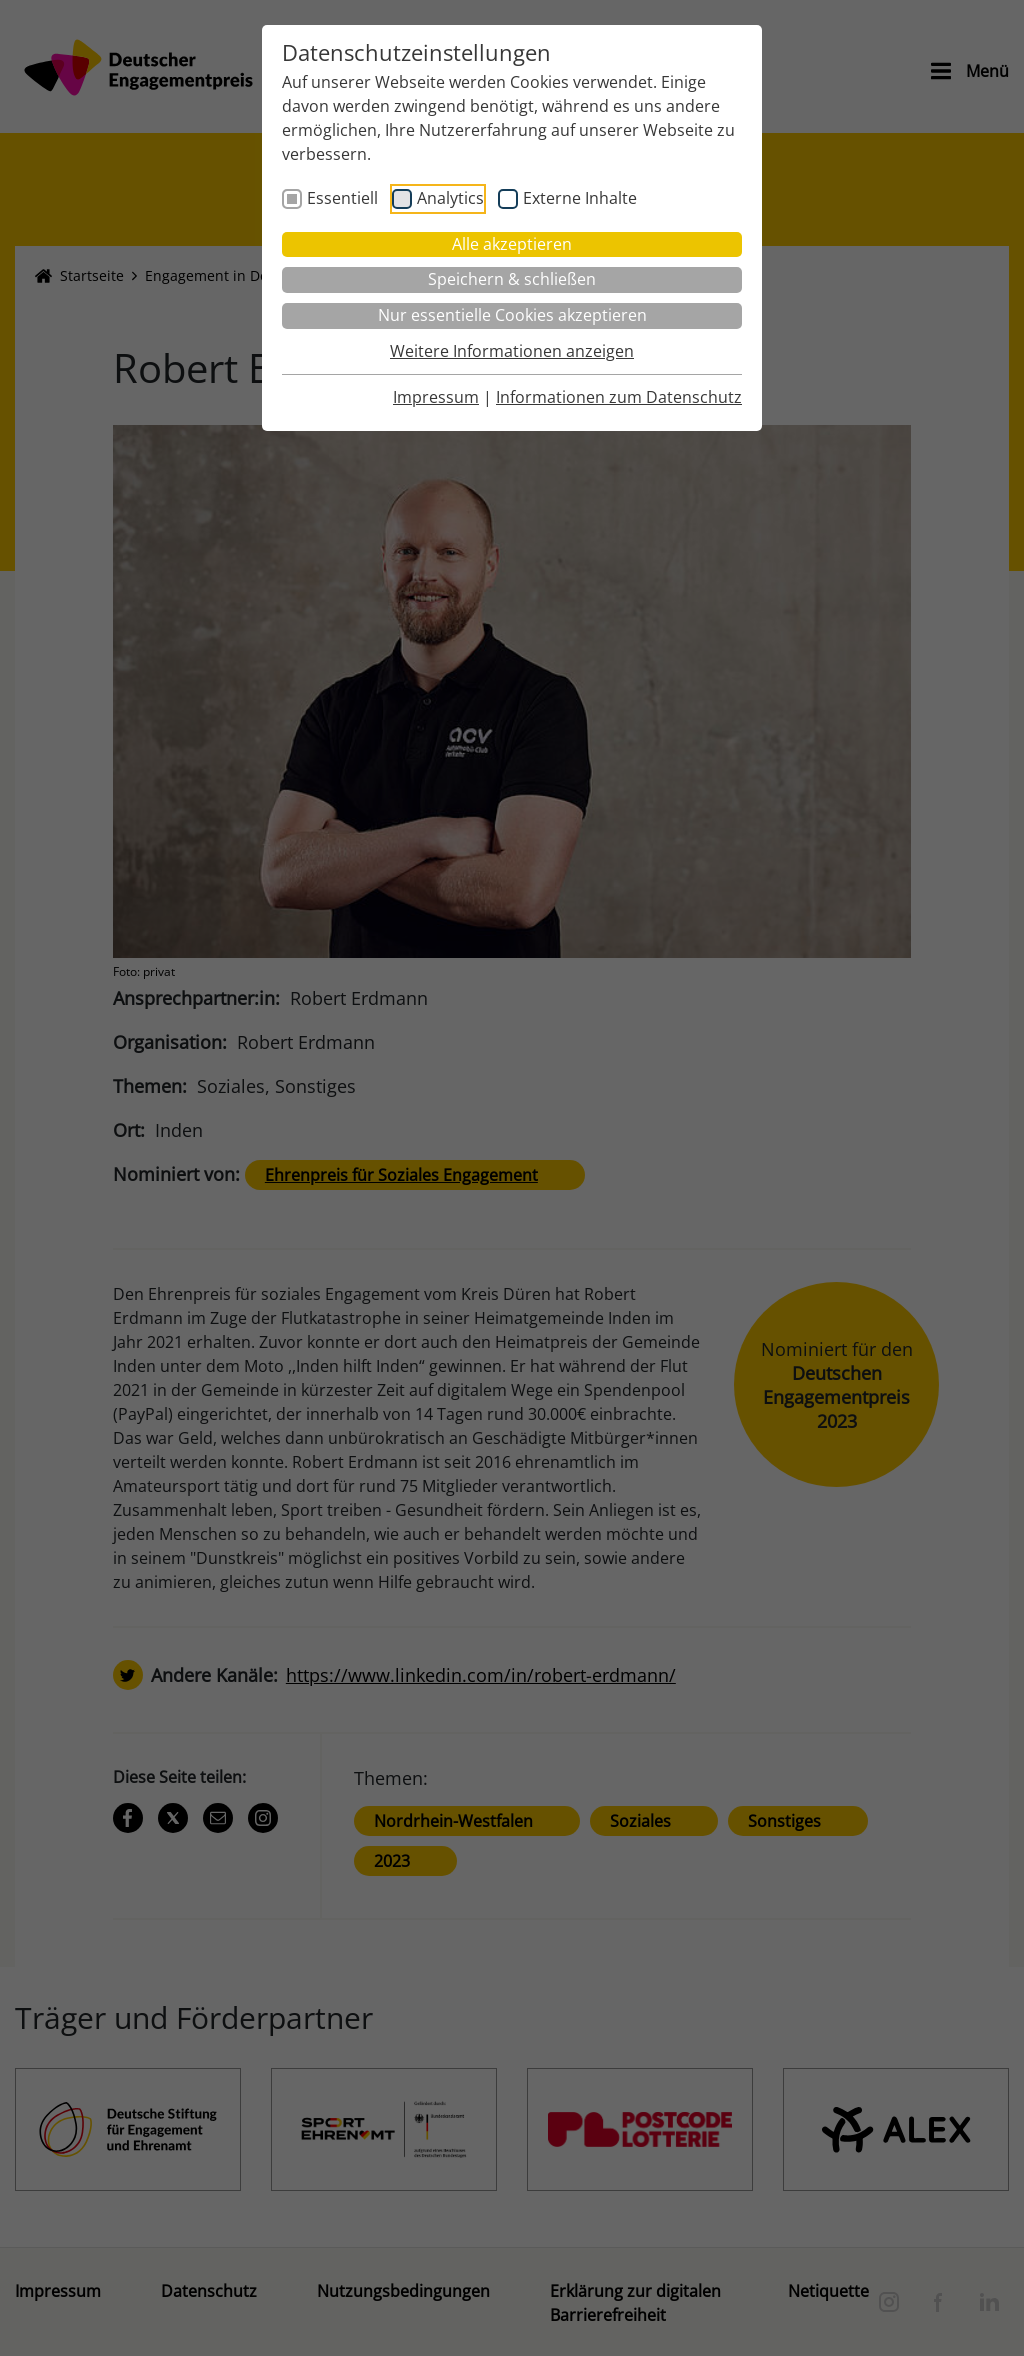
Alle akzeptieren (512, 244)
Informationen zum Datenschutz (619, 397)
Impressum (436, 397)
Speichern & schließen (512, 279)
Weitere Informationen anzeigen (512, 351)
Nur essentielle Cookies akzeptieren (512, 315)
